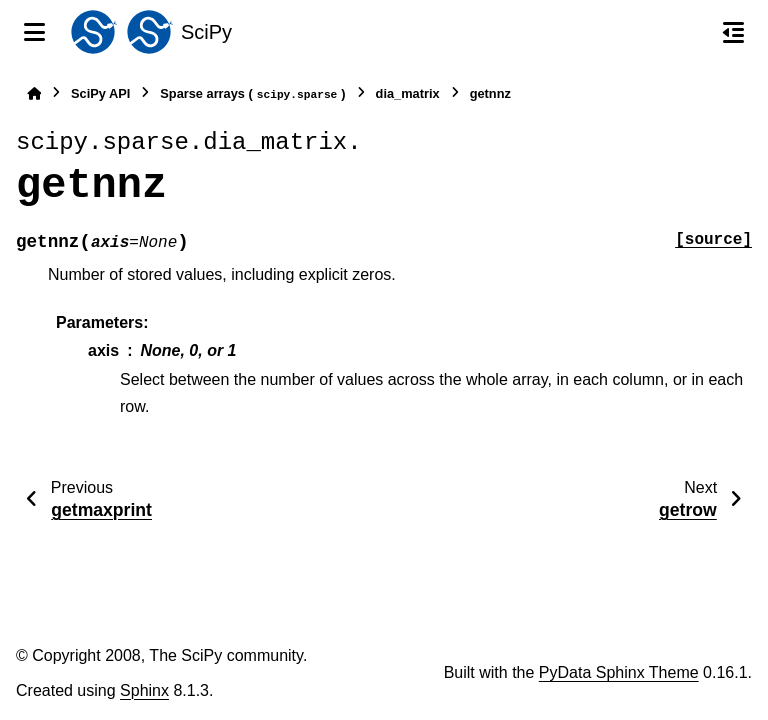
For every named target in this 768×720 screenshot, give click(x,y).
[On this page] (733, 32)
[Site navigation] (34, 32)
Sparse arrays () (252, 94)
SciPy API (100, 93)
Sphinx (144, 690)
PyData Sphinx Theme (619, 672)
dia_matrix (408, 93)
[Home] (34, 93)
